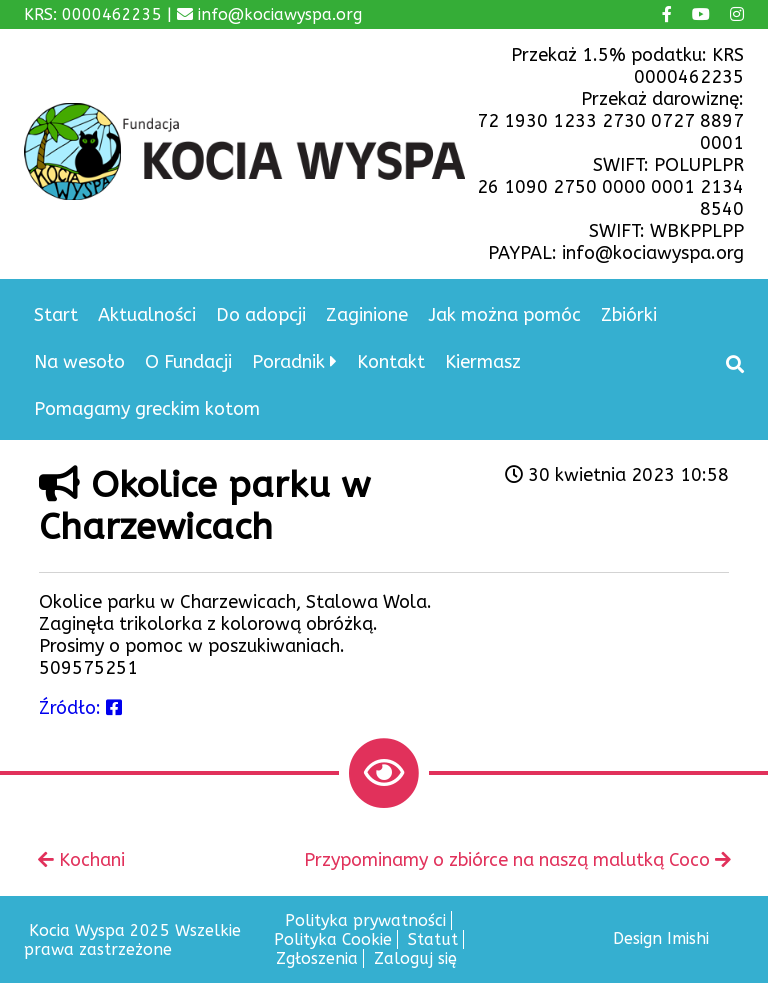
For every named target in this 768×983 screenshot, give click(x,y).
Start (56, 315)
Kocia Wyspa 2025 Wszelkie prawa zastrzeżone (132, 940)
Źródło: (80, 708)
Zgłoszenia (317, 958)
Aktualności (147, 315)
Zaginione (367, 315)
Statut (433, 939)
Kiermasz (483, 362)
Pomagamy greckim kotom (147, 409)
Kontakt (391, 362)
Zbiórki (629, 315)
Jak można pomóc (504, 315)
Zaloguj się (415, 958)
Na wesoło (79, 362)
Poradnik (288, 362)
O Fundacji (188, 362)
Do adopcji (261, 315)
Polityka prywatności (365, 920)
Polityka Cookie (333, 939)
